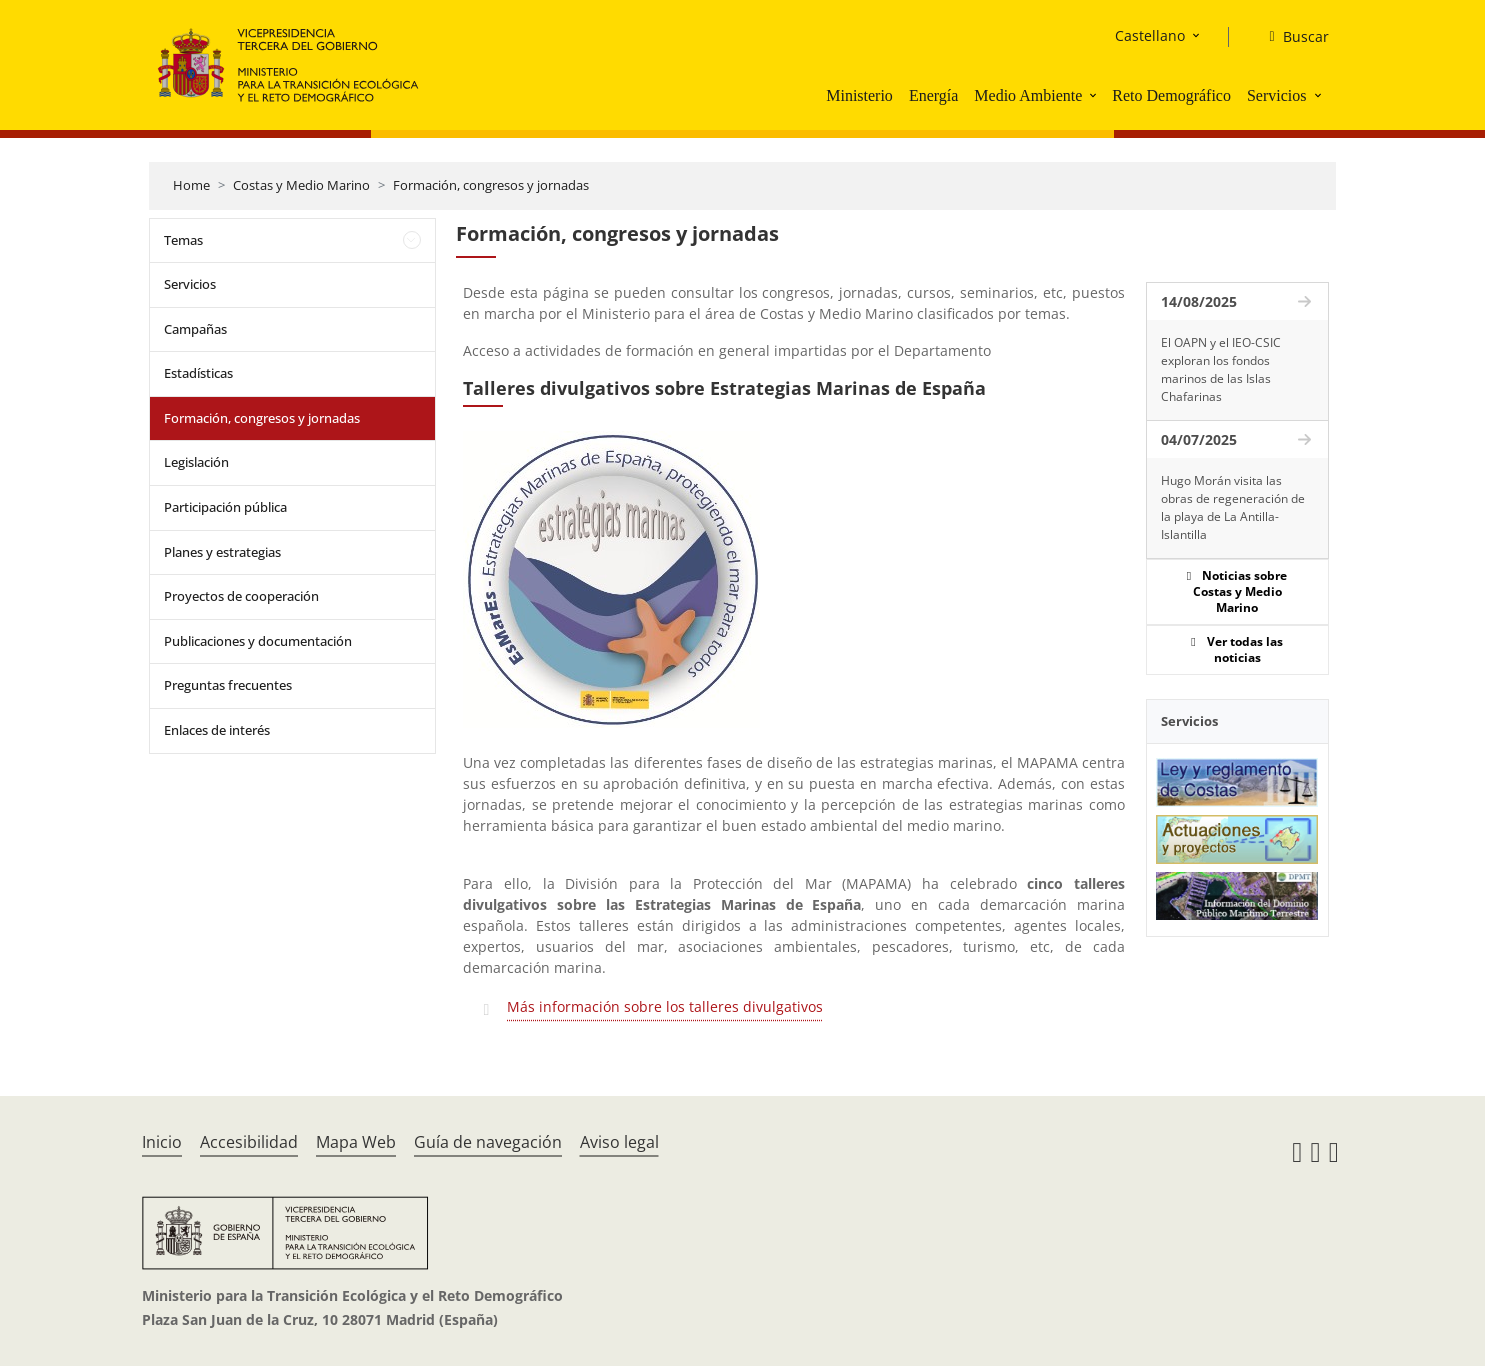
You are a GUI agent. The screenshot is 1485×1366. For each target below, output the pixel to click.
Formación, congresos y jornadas (491, 185)
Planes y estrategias (222, 552)
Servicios (1277, 95)
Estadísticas (198, 373)
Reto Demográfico (1171, 95)
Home (191, 185)
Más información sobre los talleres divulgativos (665, 1006)
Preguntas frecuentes (228, 685)
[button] (1095, 95)
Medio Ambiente (1028, 95)
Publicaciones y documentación (258, 641)
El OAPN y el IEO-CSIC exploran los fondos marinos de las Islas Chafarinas (1221, 369)
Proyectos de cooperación (241, 596)
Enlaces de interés (217, 730)
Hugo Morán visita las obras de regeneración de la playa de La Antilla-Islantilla (1233, 507)
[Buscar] (1290, 37)
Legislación (196, 462)
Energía (933, 95)
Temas (183, 240)
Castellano (1150, 35)
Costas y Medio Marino (301, 185)
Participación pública (225, 507)
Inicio (162, 1142)
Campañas (195, 329)
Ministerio (859, 95)
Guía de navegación (488, 1142)
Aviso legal (619, 1142)
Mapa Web (356, 1142)
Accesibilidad (249, 1142)
